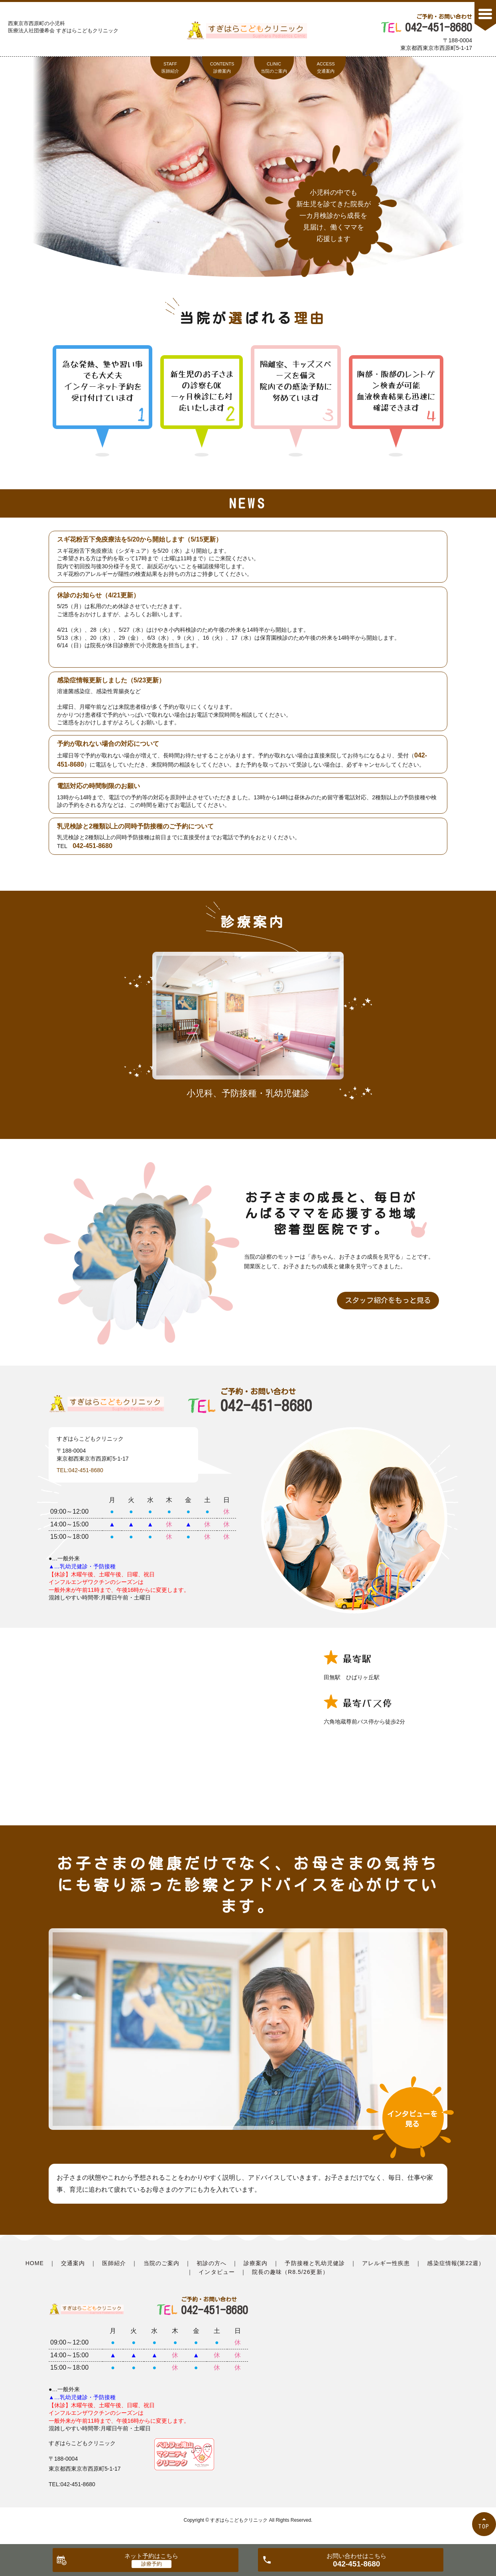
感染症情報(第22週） (455, 2263)
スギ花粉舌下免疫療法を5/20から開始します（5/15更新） (139, 539)
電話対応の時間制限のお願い (98, 786)
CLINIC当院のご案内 (274, 67)
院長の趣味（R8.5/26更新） (290, 2272)
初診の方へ (211, 2263)
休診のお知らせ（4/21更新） (98, 595)
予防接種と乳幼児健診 (315, 2263)
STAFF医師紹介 (170, 67)
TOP (484, 2526)
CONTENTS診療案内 (222, 67)
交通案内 (73, 2263)
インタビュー (216, 2272)
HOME (35, 2263)
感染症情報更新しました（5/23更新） (111, 680)
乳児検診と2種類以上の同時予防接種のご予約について (135, 826)
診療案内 (256, 2263)
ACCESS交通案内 (326, 67)
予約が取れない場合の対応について (108, 743)
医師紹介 (114, 2263)
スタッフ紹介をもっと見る (388, 1300)
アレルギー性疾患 (386, 2263)
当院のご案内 (161, 2263)
